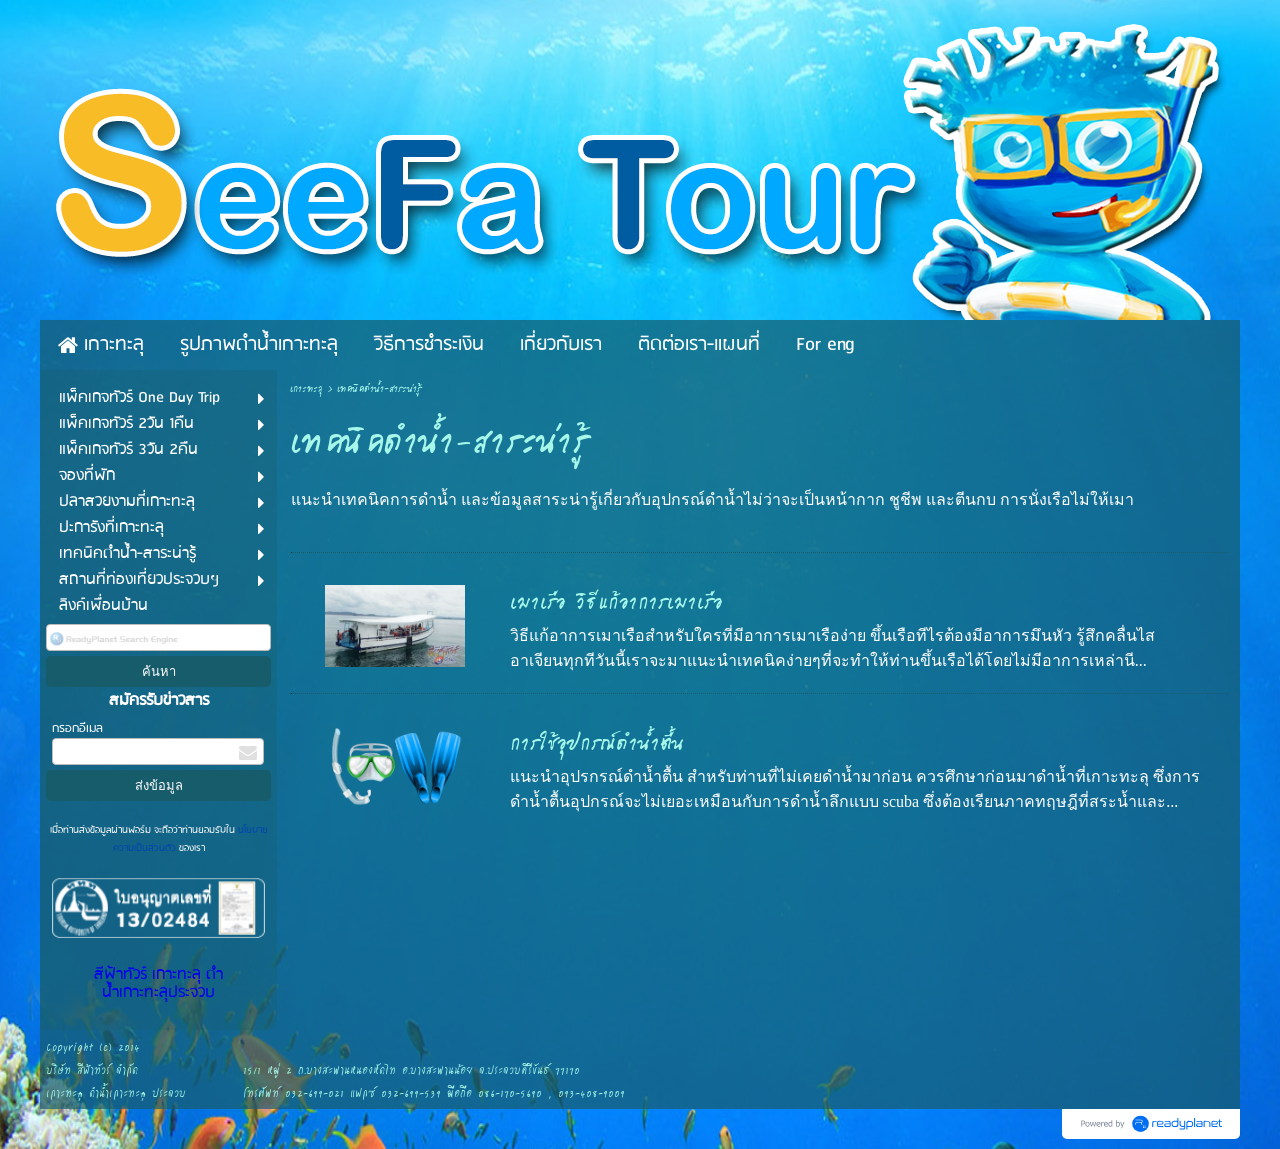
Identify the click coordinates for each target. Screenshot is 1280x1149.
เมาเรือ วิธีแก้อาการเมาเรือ (616, 603)
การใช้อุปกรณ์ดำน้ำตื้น (597, 744)
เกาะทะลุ (306, 389)
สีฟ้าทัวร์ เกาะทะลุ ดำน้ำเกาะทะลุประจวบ (158, 984)
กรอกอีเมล (77, 728)
